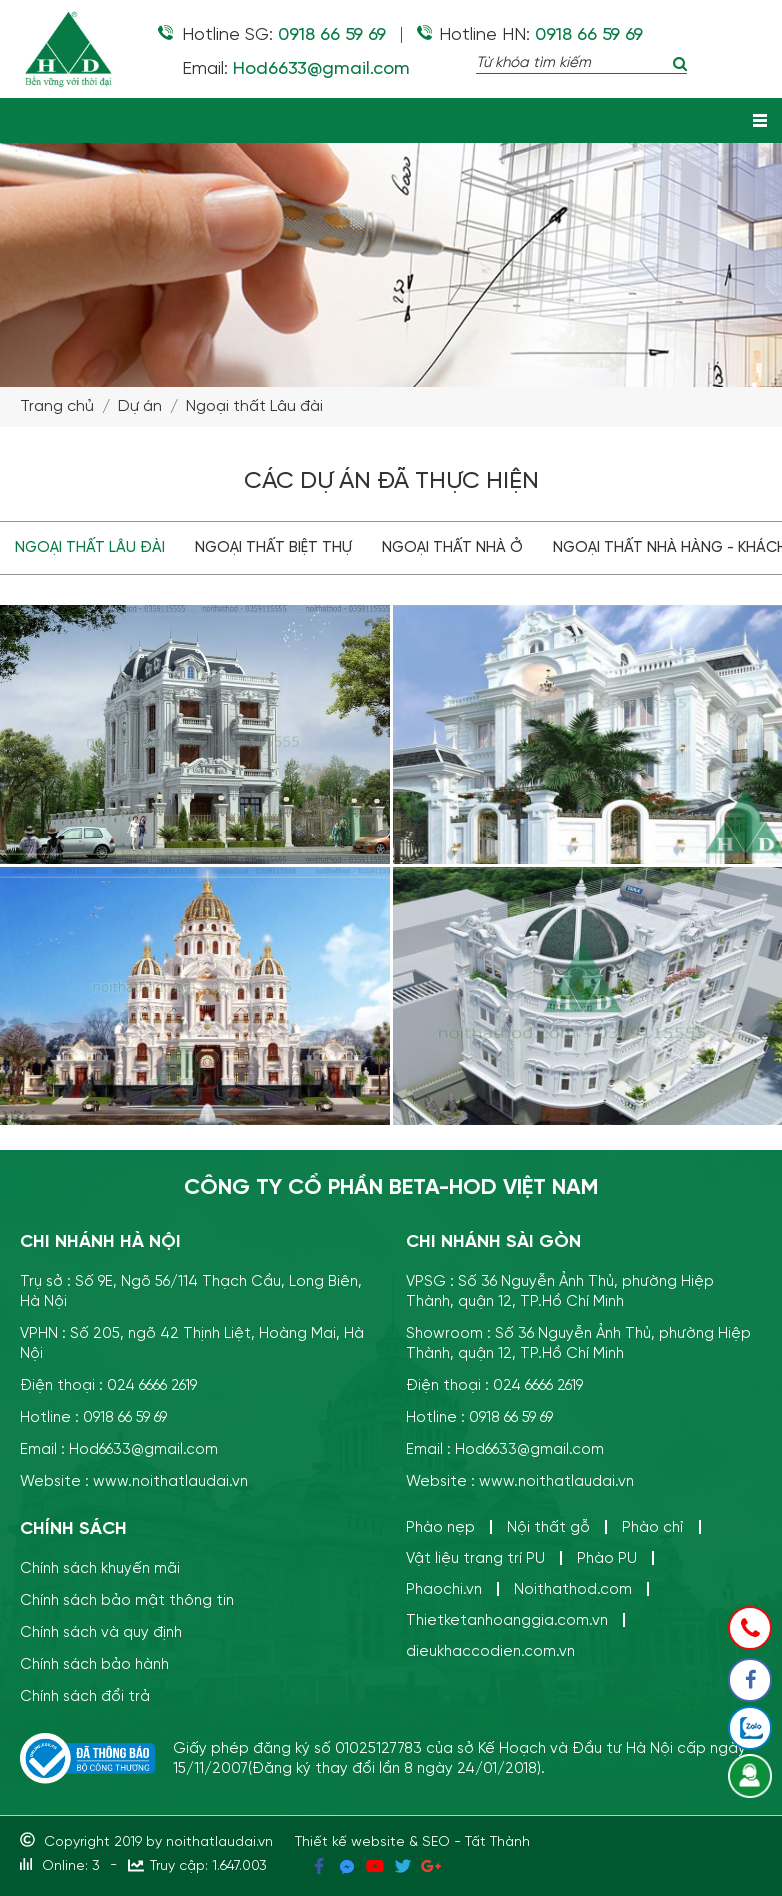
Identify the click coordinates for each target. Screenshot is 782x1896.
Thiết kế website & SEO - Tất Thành (412, 1842)
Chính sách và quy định (101, 1632)
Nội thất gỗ (548, 1527)
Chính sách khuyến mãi (100, 1568)
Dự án (140, 407)
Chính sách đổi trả (85, 1696)
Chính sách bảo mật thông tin (127, 1600)
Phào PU (607, 1558)
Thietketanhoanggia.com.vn (507, 1620)
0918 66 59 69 (332, 35)
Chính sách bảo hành (94, 1664)
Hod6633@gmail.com (321, 69)
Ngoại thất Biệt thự (273, 547)
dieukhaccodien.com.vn (490, 1651)
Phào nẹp (440, 1527)
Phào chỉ (653, 1527)
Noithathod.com (573, 1589)
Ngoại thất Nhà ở (452, 547)
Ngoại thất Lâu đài (254, 407)
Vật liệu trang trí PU (475, 1558)
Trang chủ (57, 407)
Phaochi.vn (444, 1589)
